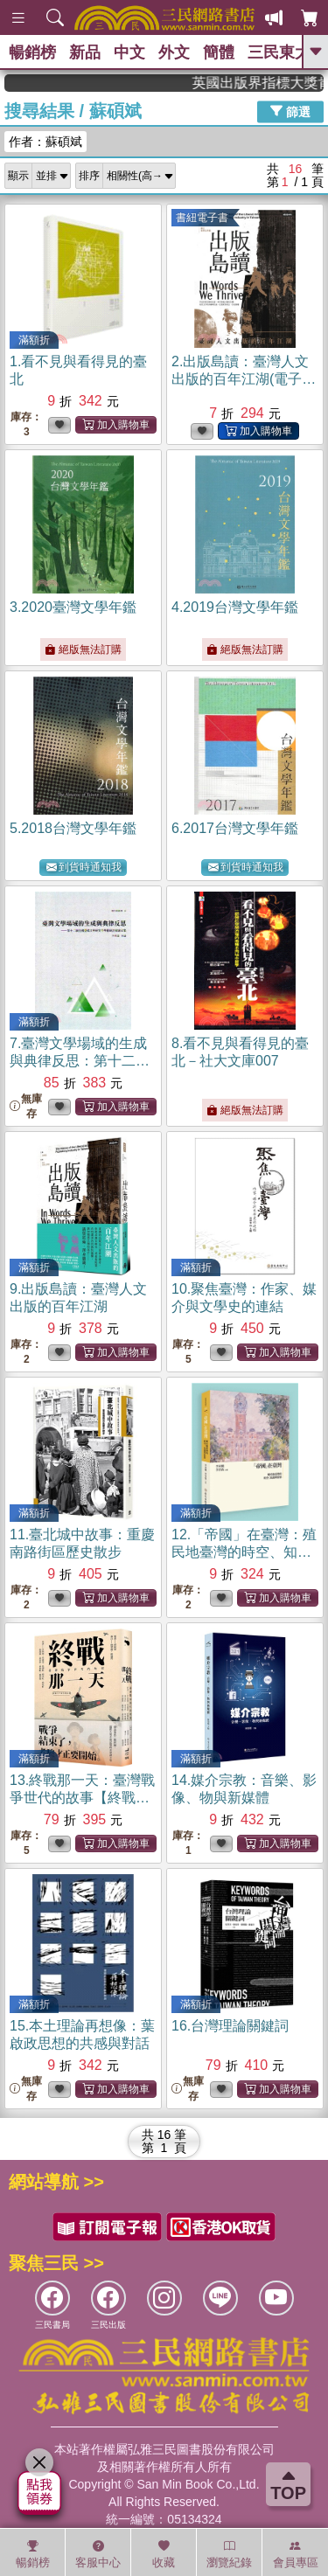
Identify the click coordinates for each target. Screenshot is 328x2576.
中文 (129, 52)
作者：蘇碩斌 (45, 142)
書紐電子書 (202, 218)
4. (234, 607)
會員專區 (295, 2554)
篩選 (290, 111)
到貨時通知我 (84, 867)
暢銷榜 (32, 52)
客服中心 (98, 2554)
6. (234, 828)
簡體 (218, 52)
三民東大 (279, 52)
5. (73, 828)
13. (82, 1798)
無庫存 (26, 1106)
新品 (85, 52)
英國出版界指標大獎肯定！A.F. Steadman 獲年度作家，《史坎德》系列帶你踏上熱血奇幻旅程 (274, 82)
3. (73, 607)
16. (230, 2025)
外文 (174, 52)
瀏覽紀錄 (229, 2554)
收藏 (163, 2554)
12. (244, 1552)
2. (243, 379)
